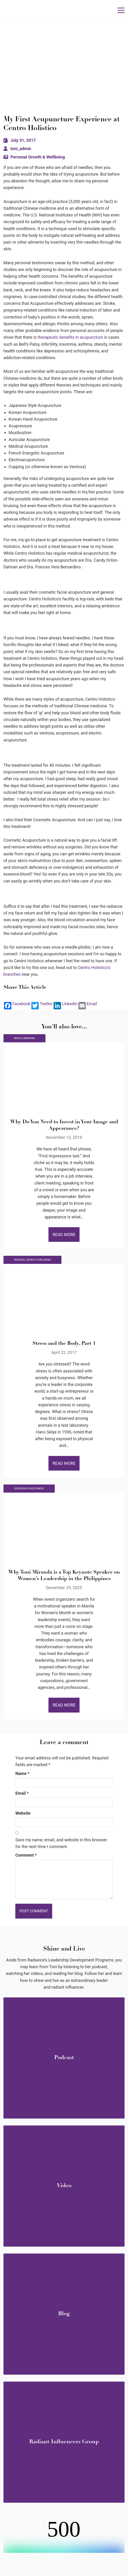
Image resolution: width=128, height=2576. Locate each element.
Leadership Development (29, 1488)
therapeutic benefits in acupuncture (70, 337)
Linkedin (65, 1005)
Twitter (42, 1005)
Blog (64, 2314)
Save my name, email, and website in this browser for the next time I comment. (61, 1843)
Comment (26, 1855)
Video (64, 2186)
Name (22, 1773)
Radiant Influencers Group (64, 2442)
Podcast (64, 2058)
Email (87, 1005)
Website (22, 1813)
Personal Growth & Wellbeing (37, 157)
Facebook (17, 1005)
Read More (64, 1234)
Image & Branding (24, 1038)
